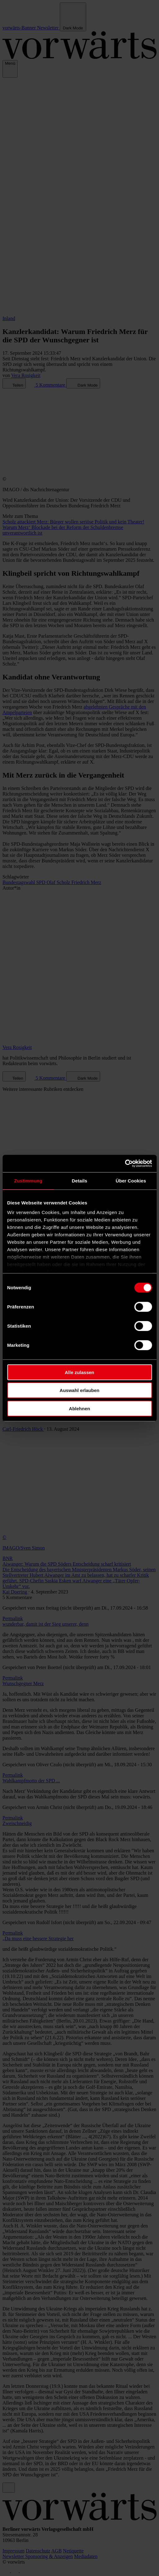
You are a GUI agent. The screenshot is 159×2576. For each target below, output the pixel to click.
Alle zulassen (79, 1372)
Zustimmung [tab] (28, 1180)
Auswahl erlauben (79, 1390)
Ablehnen (79, 1408)
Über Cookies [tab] (131, 1180)
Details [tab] (79, 1180)
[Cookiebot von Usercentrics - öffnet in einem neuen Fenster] (125, 1164)
